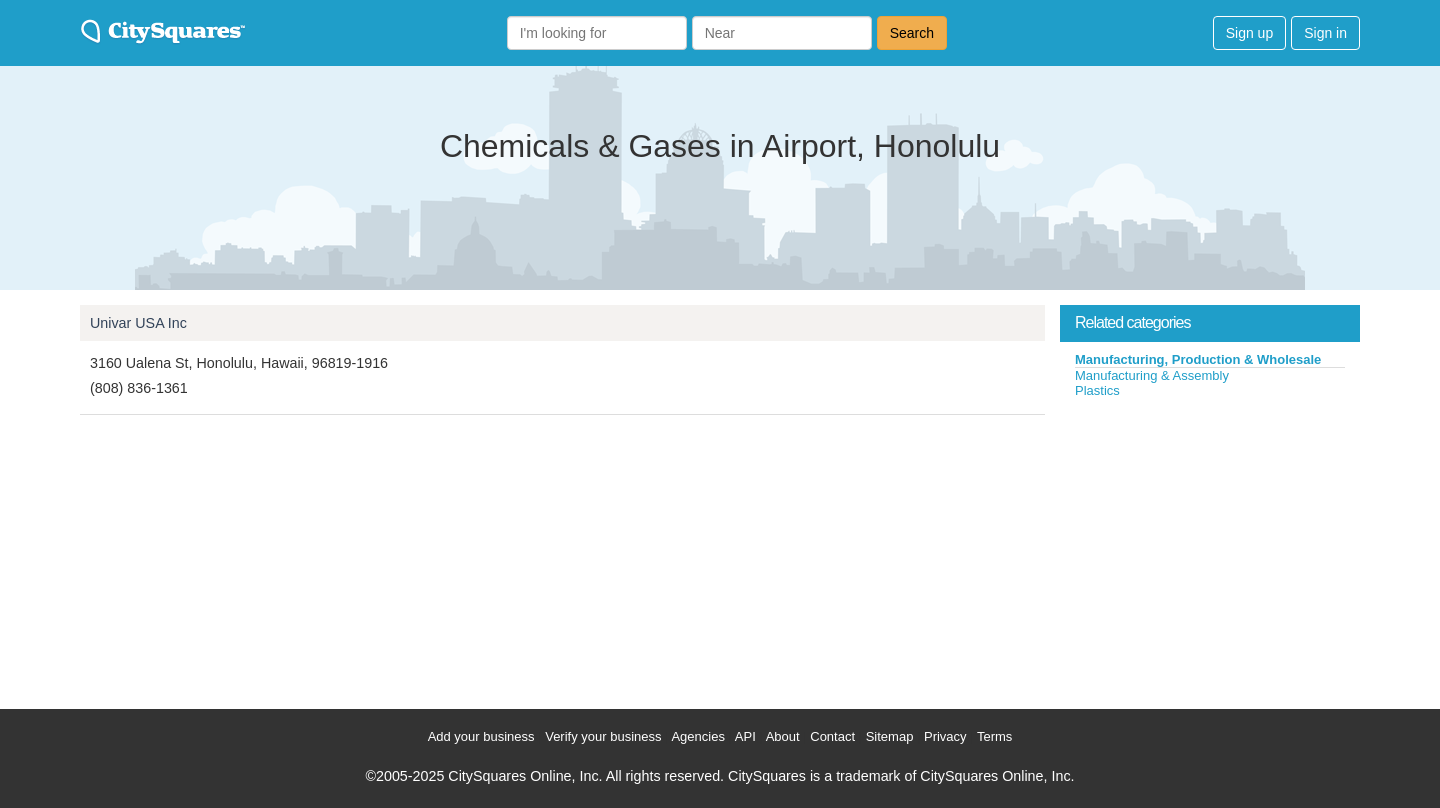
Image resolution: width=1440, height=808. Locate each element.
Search (912, 33)
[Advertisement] (1210, 549)
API (745, 736)
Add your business (481, 736)
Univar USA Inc (138, 323)
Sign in (1325, 33)
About (783, 736)
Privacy (945, 736)
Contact (832, 736)
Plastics (1097, 390)
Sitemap (890, 736)
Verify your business (603, 736)
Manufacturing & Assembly (1152, 375)
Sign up (1249, 33)
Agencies (697, 736)
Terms (994, 736)
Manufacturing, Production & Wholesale (1198, 359)
